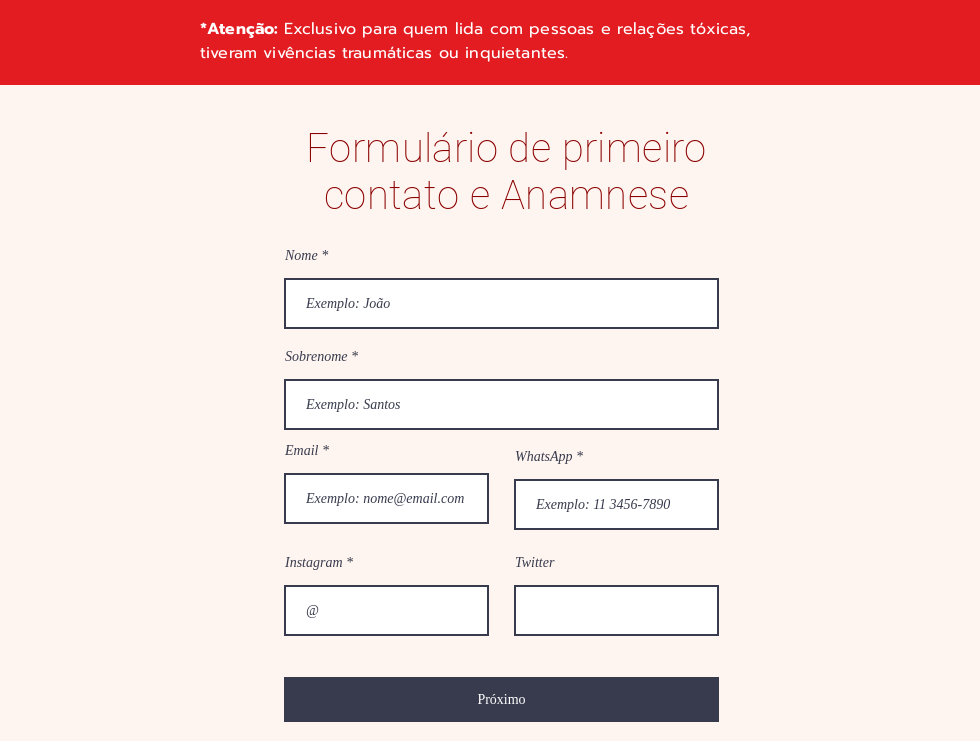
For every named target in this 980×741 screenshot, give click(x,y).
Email (301, 451)
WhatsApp (544, 457)
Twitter (534, 563)
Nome (301, 256)
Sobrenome (316, 357)
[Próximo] (501, 699)
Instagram (314, 563)
